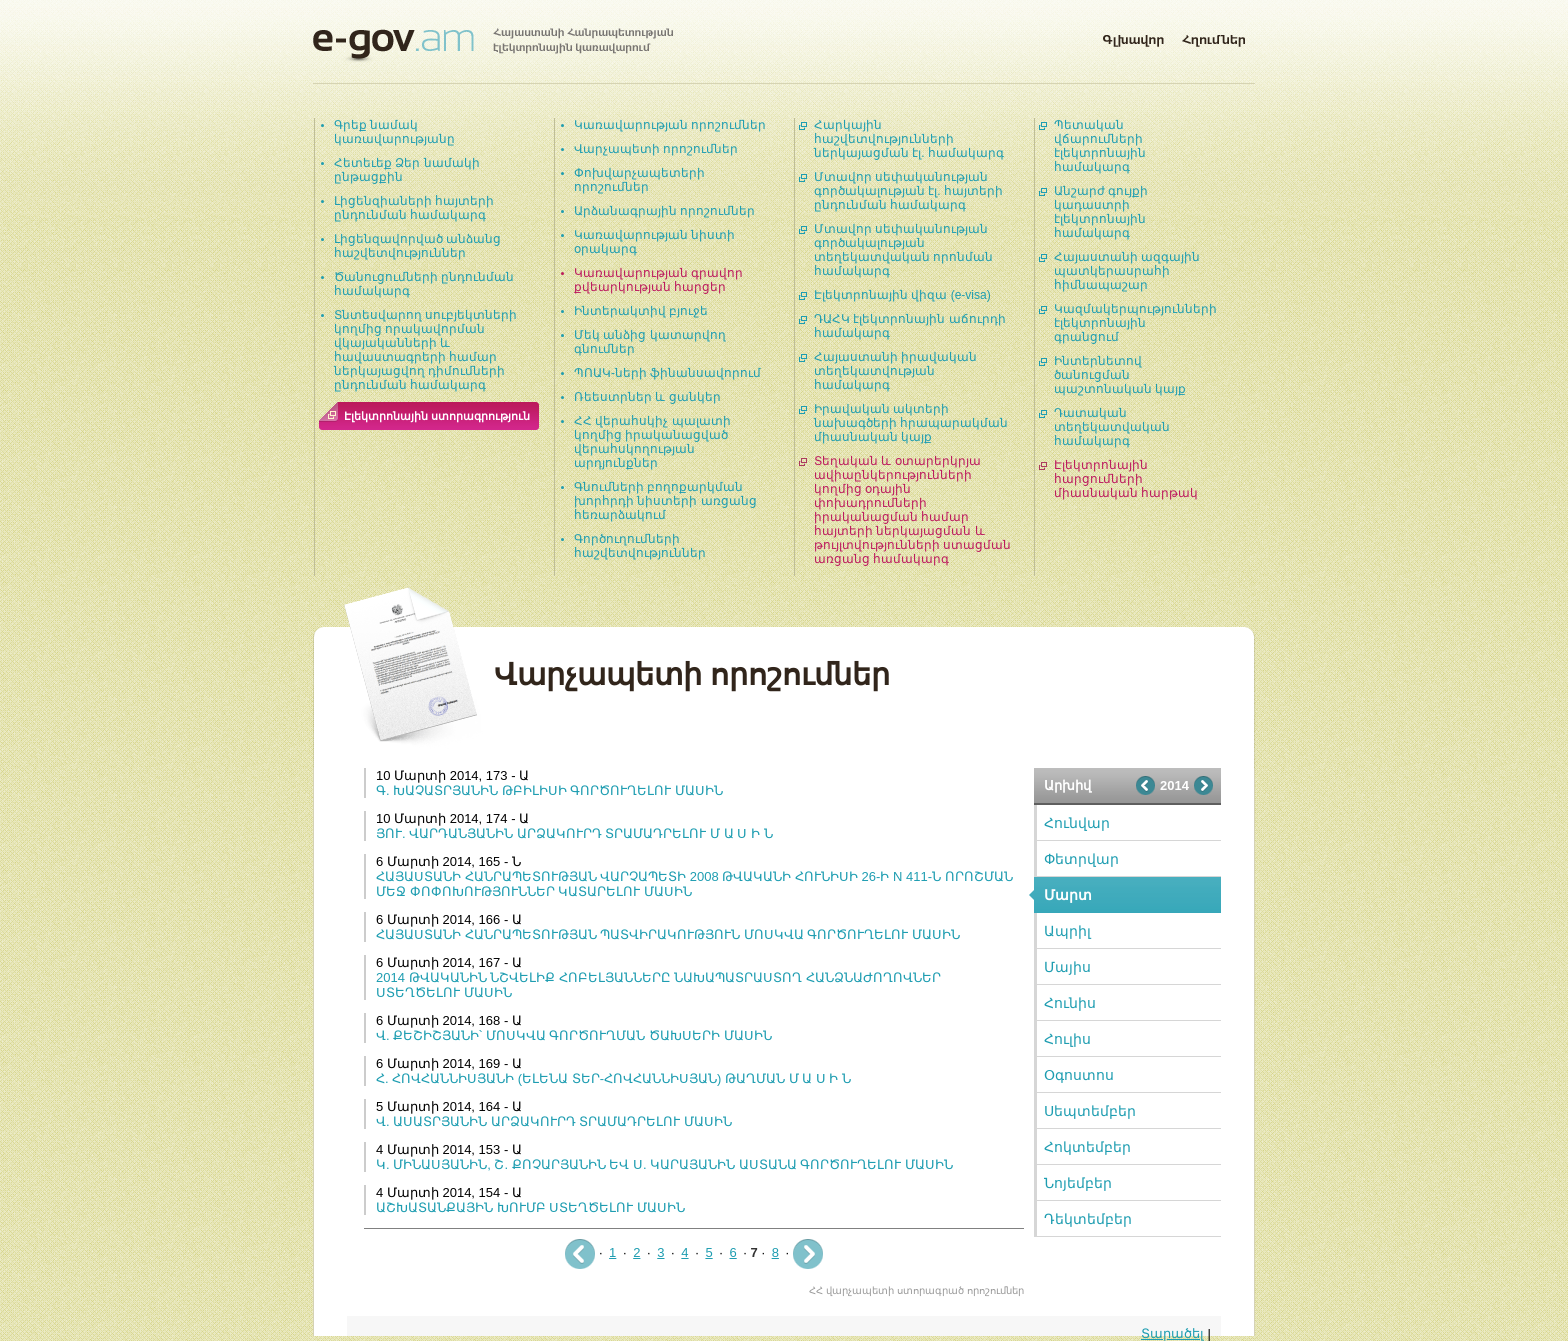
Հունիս (1070, 1003)
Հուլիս (1067, 1039)
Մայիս (1067, 967)
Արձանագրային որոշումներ (664, 211)
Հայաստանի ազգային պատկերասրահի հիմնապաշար (1127, 271)
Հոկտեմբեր (1087, 1147)
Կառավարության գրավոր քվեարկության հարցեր (658, 280)
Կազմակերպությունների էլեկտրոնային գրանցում (1135, 323)
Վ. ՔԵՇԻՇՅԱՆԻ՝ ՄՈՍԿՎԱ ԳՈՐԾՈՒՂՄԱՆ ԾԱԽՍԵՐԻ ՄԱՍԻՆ (574, 1035)
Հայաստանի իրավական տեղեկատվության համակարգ (895, 371)
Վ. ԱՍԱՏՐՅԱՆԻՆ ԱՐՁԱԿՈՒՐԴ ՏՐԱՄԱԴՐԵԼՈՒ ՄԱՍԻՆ (554, 1121)
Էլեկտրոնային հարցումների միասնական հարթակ (1126, 479)
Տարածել (1172, 1333)
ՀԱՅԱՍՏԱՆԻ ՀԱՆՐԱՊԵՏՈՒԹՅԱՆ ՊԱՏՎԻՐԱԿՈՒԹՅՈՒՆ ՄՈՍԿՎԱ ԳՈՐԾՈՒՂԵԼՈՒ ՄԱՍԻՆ (668, 934)
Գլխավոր (1133, 36)
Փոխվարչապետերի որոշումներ (639, 180)
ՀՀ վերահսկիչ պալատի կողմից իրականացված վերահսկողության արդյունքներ (652, 442)
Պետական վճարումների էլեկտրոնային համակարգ (1100, 146)
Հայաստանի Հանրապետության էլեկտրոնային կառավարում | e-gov (493, 45)
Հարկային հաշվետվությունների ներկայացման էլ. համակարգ (909, 139)
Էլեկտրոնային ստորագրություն (437, 416)
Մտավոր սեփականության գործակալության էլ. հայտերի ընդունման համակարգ (908, 191)
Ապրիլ (1067, 931)
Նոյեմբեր (1078, 1183)
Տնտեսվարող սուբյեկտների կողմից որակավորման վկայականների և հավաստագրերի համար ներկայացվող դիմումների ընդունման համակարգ (425, 350)
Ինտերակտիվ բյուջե (641, 311)
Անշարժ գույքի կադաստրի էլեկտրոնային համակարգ (1101, 212)
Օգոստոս (1079, 1075)
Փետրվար (1081, 859)
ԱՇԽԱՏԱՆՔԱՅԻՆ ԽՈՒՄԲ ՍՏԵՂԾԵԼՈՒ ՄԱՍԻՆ (530, 1207)
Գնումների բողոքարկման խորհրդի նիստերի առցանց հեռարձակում (665, 501)
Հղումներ (1214, 36)
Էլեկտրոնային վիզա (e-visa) (902, 295)
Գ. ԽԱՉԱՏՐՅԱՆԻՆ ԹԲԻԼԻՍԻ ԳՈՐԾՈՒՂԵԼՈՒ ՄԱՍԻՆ (549, 790)
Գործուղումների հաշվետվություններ (640, 546)
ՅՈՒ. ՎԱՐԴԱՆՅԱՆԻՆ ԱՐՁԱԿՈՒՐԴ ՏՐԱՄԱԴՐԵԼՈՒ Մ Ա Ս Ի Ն (574, 833)
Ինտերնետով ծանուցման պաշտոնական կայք (1120, 375)
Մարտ (1068, 895)
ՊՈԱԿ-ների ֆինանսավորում (667, 373)
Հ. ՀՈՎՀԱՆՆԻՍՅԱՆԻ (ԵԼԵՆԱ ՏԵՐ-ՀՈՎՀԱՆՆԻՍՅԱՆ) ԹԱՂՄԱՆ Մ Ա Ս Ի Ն (613, 1078)
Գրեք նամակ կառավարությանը (394, 132)
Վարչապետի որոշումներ (656, 149)
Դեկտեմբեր (1088, 1219)
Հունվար (1077, 823)
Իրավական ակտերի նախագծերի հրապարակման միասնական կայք (911, 423)
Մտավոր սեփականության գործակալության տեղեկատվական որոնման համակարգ (903, 250)
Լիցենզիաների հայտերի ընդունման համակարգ (414, 208)
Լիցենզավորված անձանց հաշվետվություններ (417, 246)
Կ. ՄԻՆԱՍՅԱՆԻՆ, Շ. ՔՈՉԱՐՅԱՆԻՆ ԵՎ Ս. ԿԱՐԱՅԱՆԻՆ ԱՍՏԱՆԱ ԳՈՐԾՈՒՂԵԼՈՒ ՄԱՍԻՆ (664, 1164)
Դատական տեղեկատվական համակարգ (1112, 427)
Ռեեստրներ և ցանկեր (647, 397)
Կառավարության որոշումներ (670, 125)
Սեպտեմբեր (1090, 1111)
